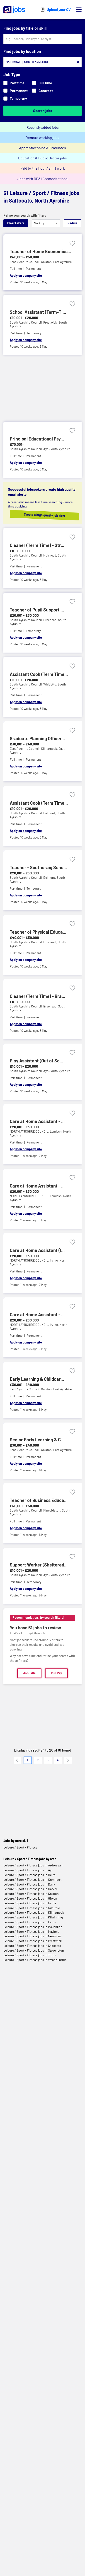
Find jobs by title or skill (24, 28)
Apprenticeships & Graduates (42, 148)
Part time (13, 83)
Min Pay (56, 1673)
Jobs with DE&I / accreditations (42, 178)
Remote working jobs (42, 137)
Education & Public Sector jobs (42, 158)
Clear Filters (15, 223)
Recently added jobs (43, 127)
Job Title (29, 1673)
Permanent (15, 90)
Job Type (11, 74)
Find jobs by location (22, 51)
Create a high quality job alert (46, 515)
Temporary (15, 98)
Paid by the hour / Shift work (42, 168)
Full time (42, 83)
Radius (72, 223)
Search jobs (42, 110)
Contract (42, 90)
